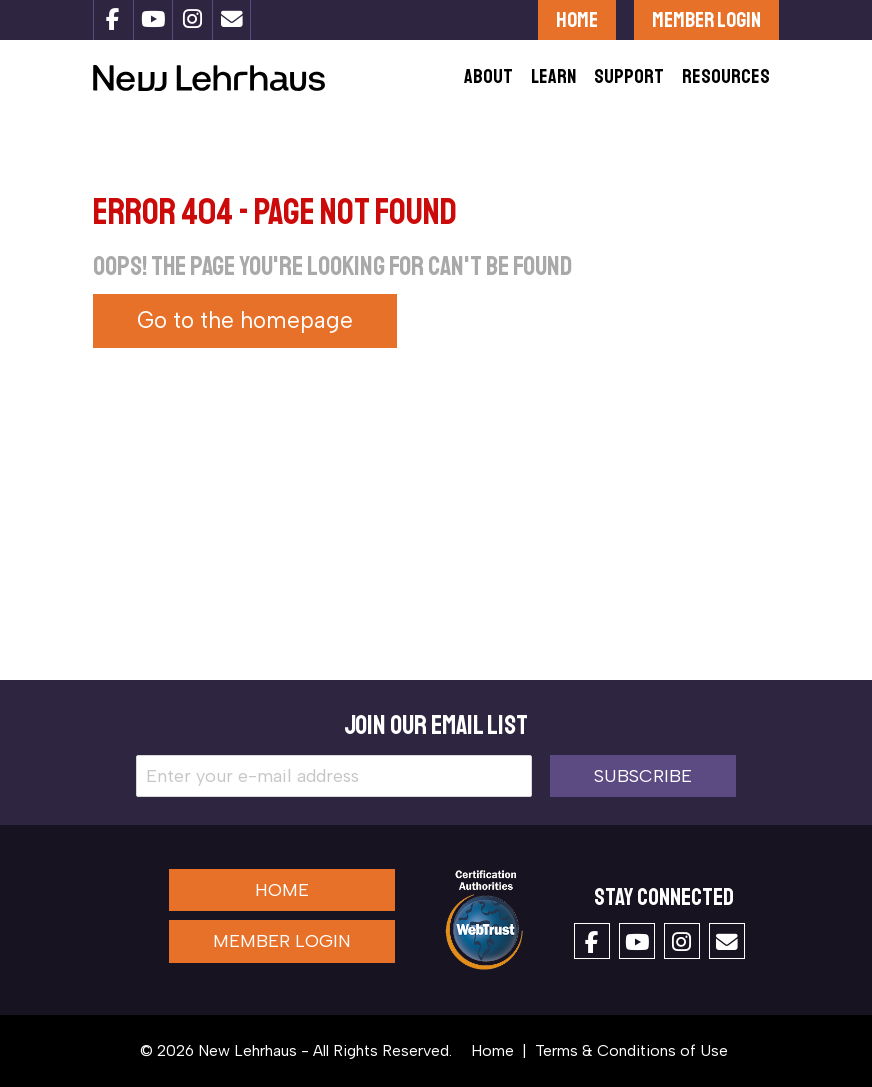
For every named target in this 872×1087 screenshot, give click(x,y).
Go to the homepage (245, 320)
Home (577, 19)
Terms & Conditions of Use (631, 1050)
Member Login (706, 19)
